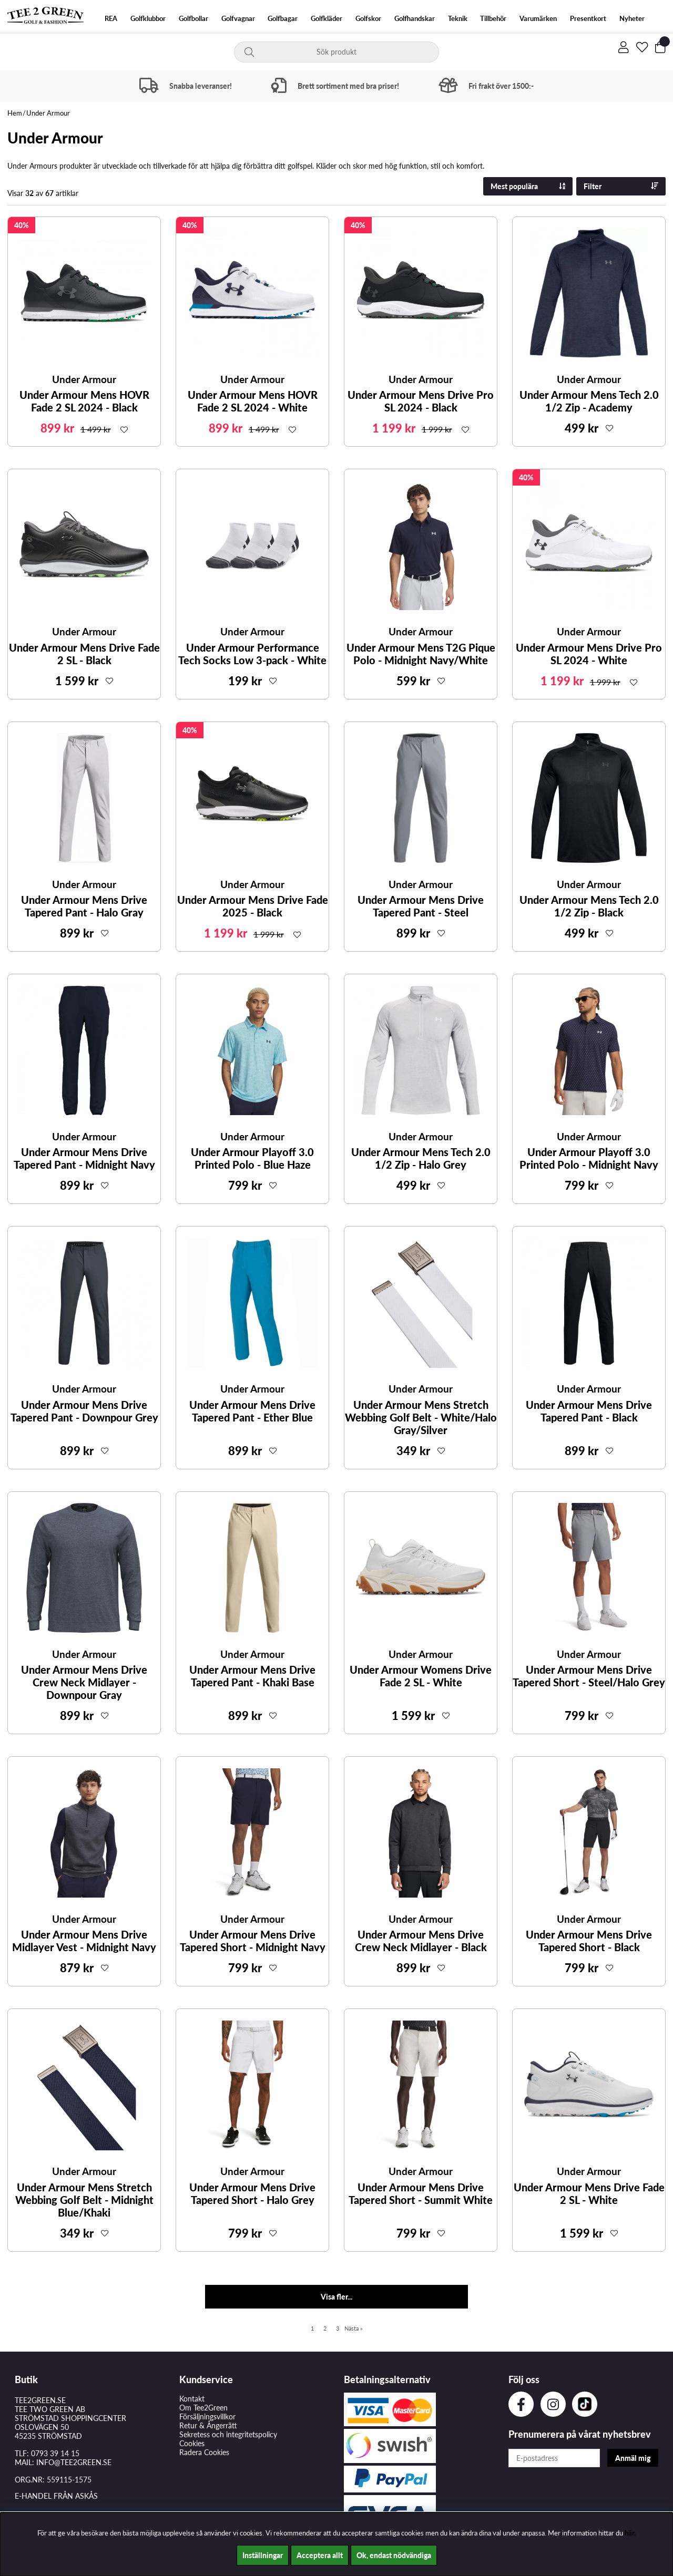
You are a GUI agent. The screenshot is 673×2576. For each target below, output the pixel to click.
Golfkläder (326, 19)
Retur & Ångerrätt (208, 2425)
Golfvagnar (238, 19)
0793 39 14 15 (55, 2453)
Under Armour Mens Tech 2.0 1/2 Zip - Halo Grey (421, 1158)
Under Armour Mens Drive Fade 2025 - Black (252, 906)
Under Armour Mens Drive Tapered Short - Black (589, 1940)
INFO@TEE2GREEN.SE (73, 2462)
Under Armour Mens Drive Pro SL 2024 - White (589, 653)
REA (111, 19)
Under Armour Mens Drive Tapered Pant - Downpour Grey (84, 1411)
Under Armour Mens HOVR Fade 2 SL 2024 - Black (84, 401)
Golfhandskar (414, 19)
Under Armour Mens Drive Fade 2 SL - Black (84, 653)
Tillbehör (493, 19)
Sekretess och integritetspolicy (228, 2434)
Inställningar (262, 2555)
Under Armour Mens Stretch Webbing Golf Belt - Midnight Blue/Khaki (84, 2200)
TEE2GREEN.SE (40, 2400)
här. (630, 2533)
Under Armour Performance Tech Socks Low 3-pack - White (252, 653)
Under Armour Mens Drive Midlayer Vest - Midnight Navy (84, 1940)
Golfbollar (193, 19)
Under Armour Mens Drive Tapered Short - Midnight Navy (252, 1940)
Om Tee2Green (203, 2407)
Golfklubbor (148, 19)
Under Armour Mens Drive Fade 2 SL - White (589, 2193)
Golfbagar (283, 19)
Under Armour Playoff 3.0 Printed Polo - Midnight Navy (588, 1158)
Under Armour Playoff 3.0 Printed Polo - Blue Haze (252, 1158)
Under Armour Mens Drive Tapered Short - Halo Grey (252, 2193)
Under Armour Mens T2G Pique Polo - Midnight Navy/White (420, 653)
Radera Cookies (204, 2452)
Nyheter (632, 19)
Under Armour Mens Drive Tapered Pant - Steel (421, 906)
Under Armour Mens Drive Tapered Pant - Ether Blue (252, 1411)
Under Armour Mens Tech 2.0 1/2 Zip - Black (589, 906)
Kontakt (192, 2398)
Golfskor (368, 19)
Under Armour (48, 113)
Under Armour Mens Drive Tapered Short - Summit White (421, 2193)
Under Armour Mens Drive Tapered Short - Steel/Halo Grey (589, 1675)
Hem (14, 113)
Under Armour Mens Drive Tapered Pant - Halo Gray (84, 906)
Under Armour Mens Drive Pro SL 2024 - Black (421, 401)
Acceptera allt (320, 2555)
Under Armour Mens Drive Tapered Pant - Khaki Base (252, 1675)
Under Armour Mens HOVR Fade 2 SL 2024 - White (253, 401)
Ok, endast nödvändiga (393, 2555)
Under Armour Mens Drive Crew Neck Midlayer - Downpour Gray (84, 1682)
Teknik (457, 19)
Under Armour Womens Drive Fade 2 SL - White (421, 1675)
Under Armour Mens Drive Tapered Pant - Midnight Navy (84, 1158)
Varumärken (538, 19)
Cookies (192, 2443)
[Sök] (336, 52)
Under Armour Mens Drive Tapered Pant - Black (589, 1411)
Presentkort (588, 19)
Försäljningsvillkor (207, 2416)
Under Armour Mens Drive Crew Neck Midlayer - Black (421, 1940)
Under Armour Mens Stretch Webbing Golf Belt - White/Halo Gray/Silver (421, 1417)
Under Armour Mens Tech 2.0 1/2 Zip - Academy (589, 401)
